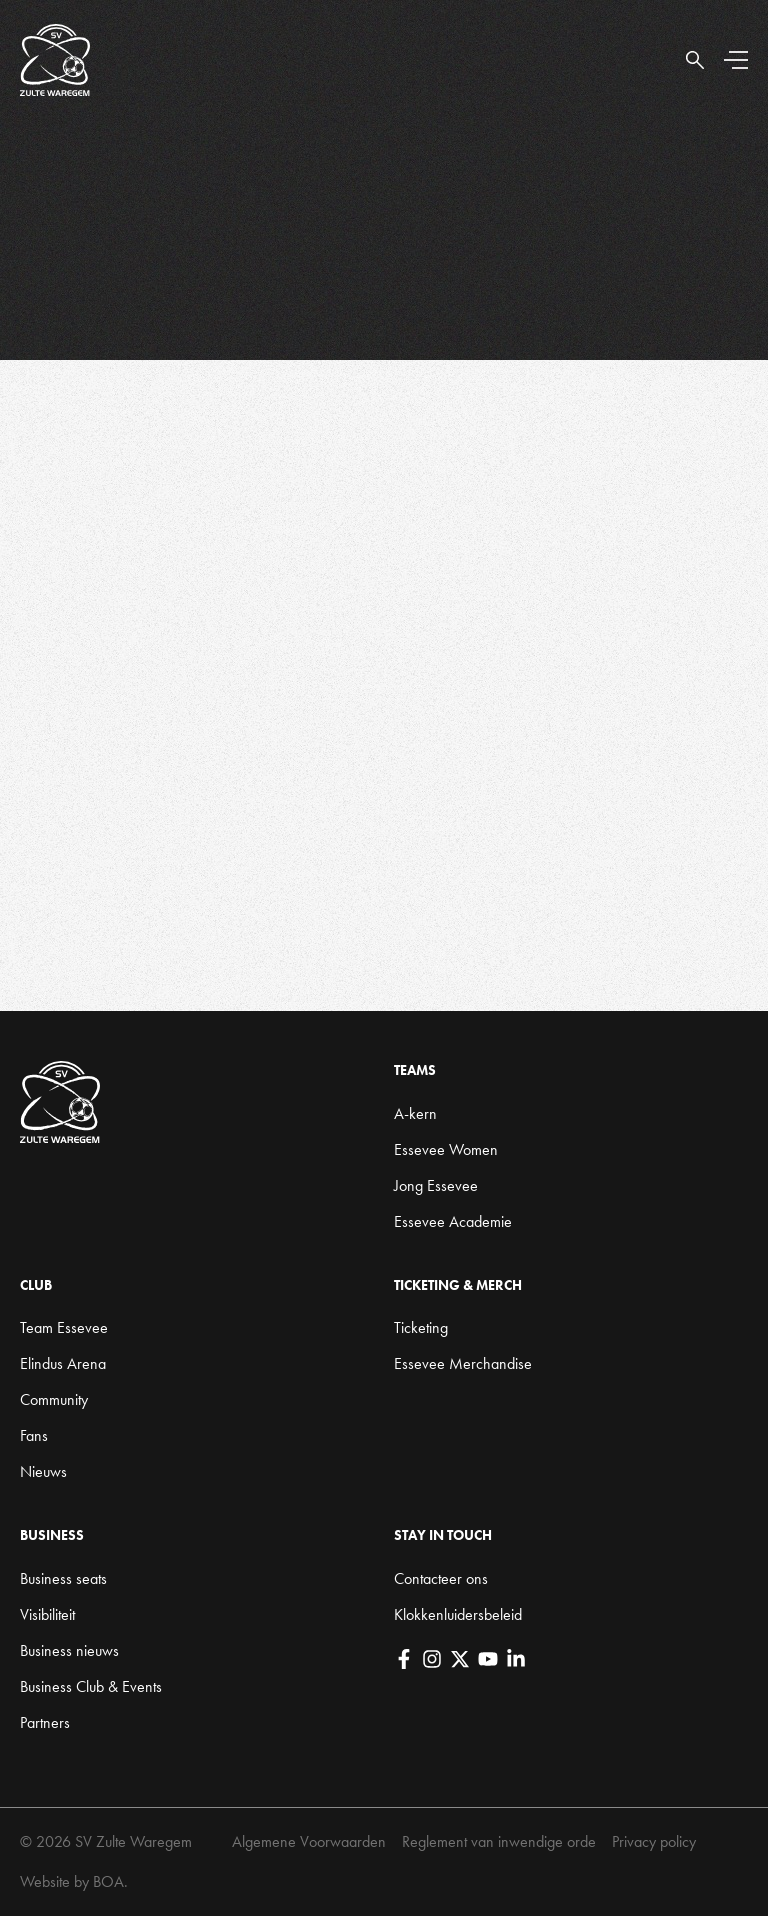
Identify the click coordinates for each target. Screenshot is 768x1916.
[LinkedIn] (516, 1659)
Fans (34, 1435)
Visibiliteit (47, 1614)
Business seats (63, 1578)
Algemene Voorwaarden (309, 1841)
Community (54, 1399)
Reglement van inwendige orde (499, 1841)
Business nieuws (69, 1650)
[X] (460, 1659)
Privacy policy (654, 1841)
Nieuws (43, 1471)
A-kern (415, 1113)
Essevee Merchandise (463, 1363)
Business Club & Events (91, 1686)
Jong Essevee (436, 1185)
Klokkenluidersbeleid (458, 1614)
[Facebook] (404, 1659)
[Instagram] (432, 1659)
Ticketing (421, 1327)
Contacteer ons (441, 1578)
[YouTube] (488, 1659)
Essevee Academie (453, 1221)
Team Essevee (64, 1327)
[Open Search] (695, 60)
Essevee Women (446, 1149)
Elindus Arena (63, 1363)
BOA (108, 1881)
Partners (45, 1722)
